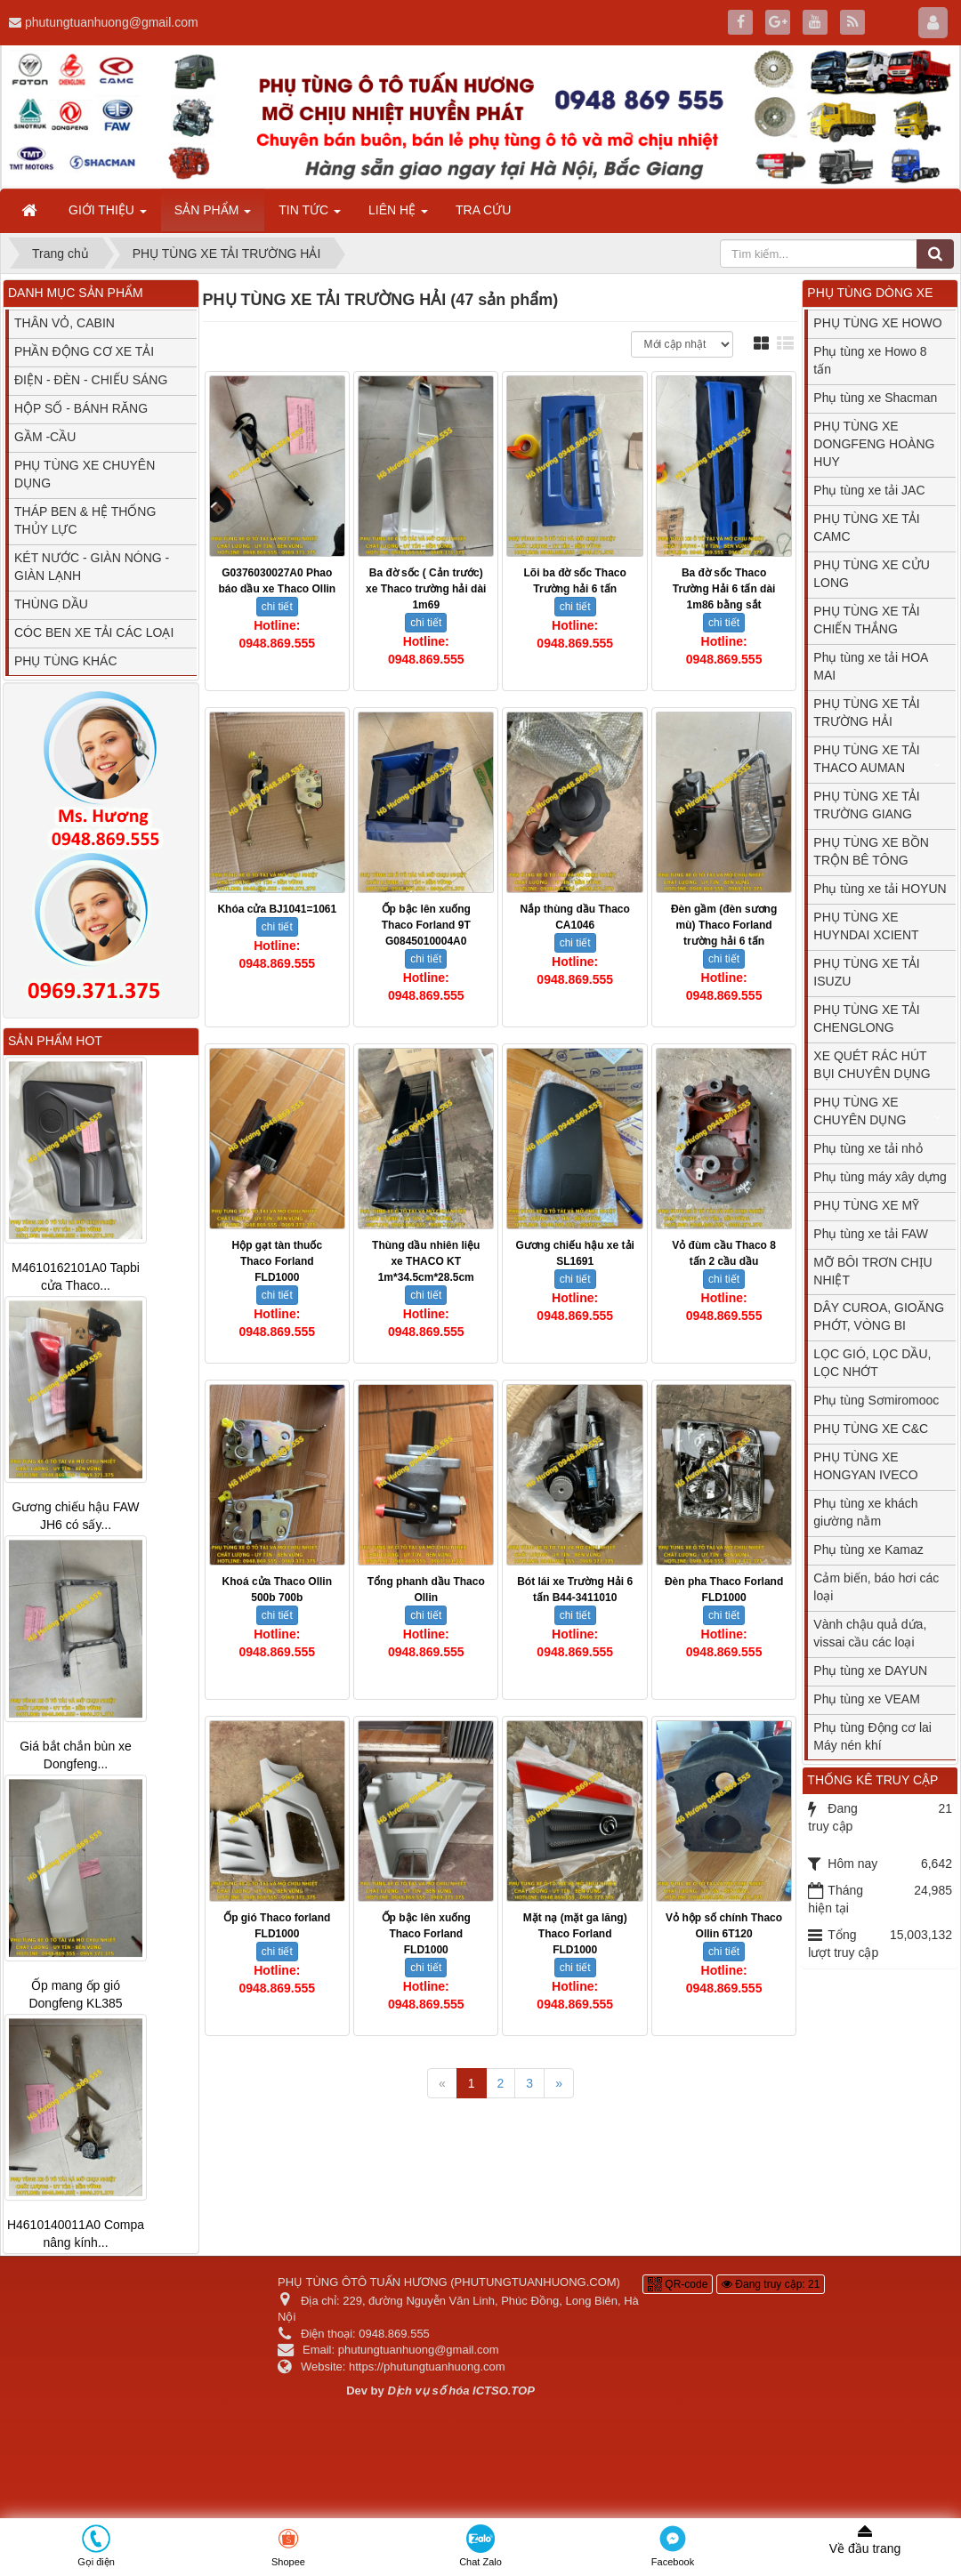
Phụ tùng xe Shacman (875, 397)
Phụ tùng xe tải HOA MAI (870, 666)
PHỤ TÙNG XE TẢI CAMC (866, 527)
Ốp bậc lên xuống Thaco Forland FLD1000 (426, 1934)
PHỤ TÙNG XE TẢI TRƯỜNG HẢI (866, 712)
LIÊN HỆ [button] (398, 215)
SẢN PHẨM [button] (212, 215)
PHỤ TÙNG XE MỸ (866, 1205)
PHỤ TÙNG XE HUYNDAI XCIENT (865, 926)
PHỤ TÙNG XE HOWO (877, 323)
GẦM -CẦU (45, 437)
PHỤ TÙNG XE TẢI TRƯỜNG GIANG (866, 805)
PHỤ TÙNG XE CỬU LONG (871, 574)
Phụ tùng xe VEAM (866, 1699)
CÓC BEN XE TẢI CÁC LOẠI (94, 632)
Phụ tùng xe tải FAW (870, 1234)
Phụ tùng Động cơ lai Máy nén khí (872, 1736)
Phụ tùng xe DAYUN (870, 1670)
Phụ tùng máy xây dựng (880, 1177)
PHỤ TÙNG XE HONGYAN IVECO (865, 1466)
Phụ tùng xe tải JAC (869, 490)
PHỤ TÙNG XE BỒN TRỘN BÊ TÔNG (871, 851)
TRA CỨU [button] (483, 210)
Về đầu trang (865, 2540)
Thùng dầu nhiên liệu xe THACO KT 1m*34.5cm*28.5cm (426, 1261)
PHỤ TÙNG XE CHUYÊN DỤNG (859, 1111)
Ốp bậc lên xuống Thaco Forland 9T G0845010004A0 (426, 925)
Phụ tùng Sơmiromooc (876, 1400)
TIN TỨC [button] (310, 215)
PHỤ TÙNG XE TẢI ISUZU (866, 972)
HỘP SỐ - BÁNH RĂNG (81, 408)
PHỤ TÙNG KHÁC (65, 661)
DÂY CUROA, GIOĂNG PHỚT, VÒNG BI (878, 1316)
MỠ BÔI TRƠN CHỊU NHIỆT (872, 1271)
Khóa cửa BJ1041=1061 (276, 909)
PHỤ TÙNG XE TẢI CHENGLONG (866, 1018)
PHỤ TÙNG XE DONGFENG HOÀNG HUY (873, 444)
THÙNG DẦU (51, 604)
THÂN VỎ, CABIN (64, 323)
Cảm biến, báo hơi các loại (876, 1587)
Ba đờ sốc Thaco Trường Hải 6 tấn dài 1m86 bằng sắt (724, 589)
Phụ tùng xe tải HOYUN (879, 888)
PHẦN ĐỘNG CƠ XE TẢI (84, 351)
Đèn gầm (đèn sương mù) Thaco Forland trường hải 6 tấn (724, 925)
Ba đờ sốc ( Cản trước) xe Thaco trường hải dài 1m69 (426, 589)
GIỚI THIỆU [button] (108, 215)
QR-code (677, 2284)
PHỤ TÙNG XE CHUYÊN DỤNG (84, 474)
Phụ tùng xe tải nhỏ (867, 1148)
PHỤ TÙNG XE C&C (870, 1428)
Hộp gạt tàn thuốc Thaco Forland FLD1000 (276, 1261)
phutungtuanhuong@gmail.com (111, 22)
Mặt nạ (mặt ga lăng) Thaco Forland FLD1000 (575, 1934)
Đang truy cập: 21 (771, 2284)
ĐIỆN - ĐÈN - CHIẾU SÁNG (90, 380)
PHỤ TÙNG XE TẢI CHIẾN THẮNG (866, 620)
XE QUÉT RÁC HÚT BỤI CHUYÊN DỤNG (871, 1065)
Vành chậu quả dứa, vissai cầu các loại (869, 1633)
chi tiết (277, 606)
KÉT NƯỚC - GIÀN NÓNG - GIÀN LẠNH (91, 567)
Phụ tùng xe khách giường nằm (865, 1512)
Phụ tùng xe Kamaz (868, 1549)
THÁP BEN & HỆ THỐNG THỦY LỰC (85, 520)
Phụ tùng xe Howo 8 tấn (869, 360)
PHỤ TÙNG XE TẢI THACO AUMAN (866, 759)
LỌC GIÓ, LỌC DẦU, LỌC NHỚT (872, 1363)
